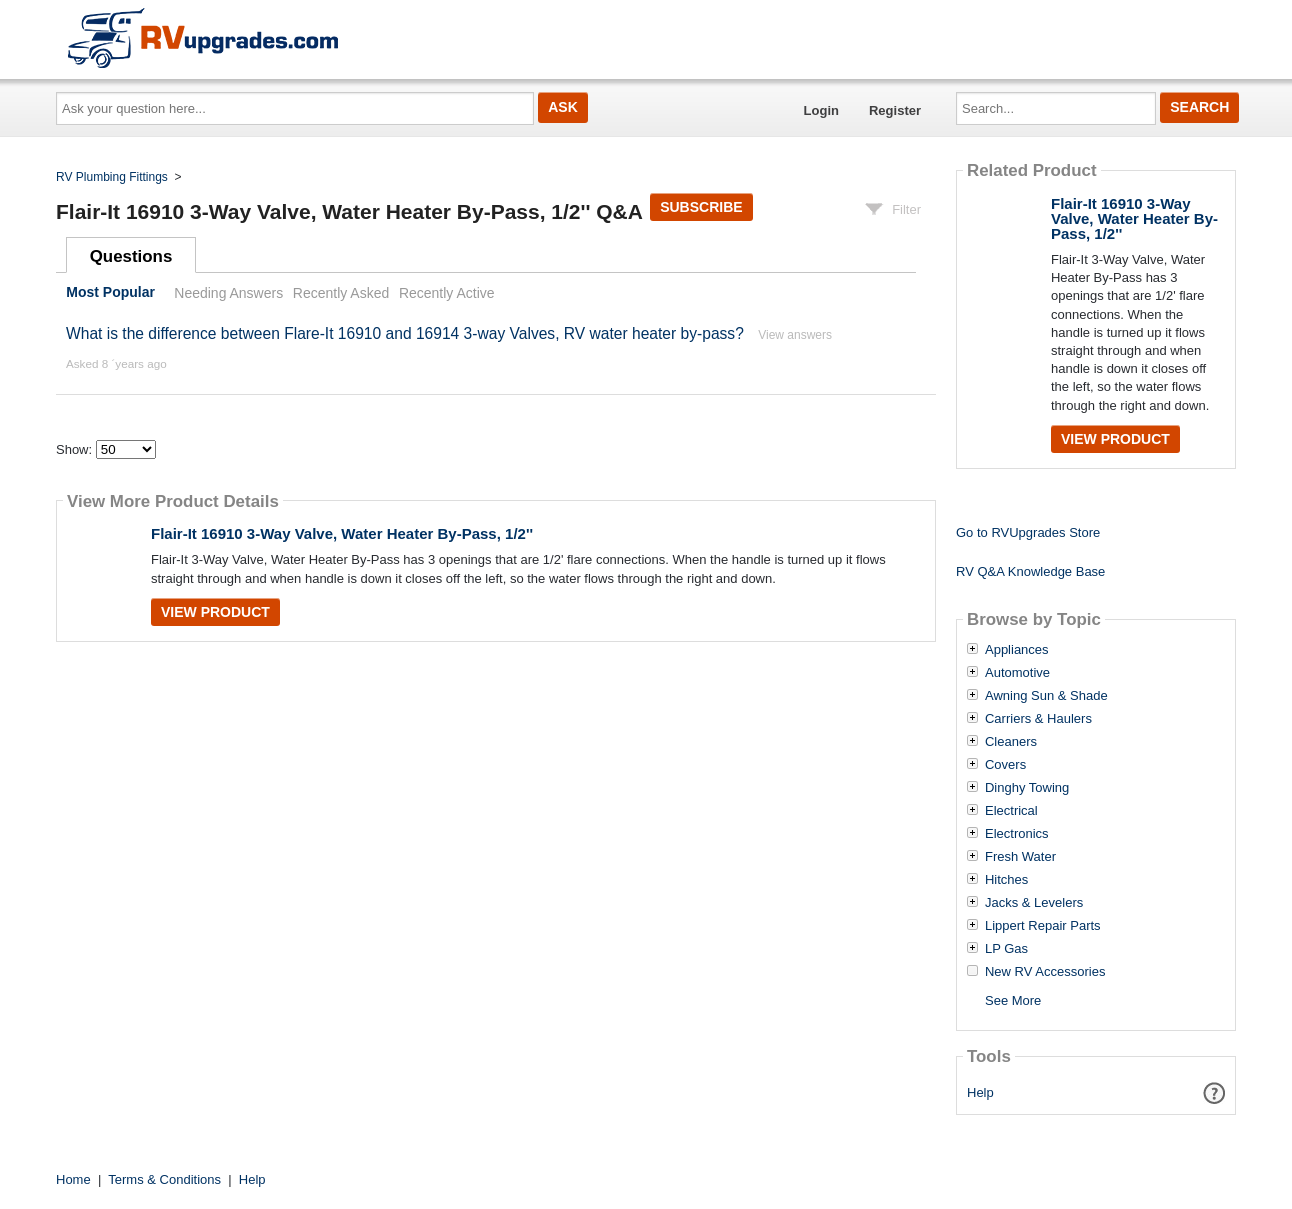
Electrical (1011, 811)
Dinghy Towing (1027, 788)
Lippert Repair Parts (1043, 926)
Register (895, 110)
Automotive (1017, 673)
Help (980, 1092)
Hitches (1006, 880)
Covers (1005, 765)
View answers (795, 335)
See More (1013, 1000)
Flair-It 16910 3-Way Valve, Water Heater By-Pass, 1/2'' (342, 533)
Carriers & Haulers (1038, 719)
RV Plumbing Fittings (112, 177)
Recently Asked (341, 293)
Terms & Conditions (164, 1179)
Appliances (1017, 650)
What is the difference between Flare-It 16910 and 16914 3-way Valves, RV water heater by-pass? (407, 333)
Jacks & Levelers (1034, 903)
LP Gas (1006, 949)
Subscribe (701, 207)
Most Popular (110, 293)
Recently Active (447, 293)
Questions (131, 256)
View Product (215, 612)
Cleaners (1011, 742)
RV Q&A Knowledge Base (1030, 571)
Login (821, 110)
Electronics (1017, 834)
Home (73, 1179)
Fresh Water (1020, 857)
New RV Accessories (1045, 972)
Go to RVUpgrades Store (1028, 532)
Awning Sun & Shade (1046, 696)
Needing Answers (228, 293)
